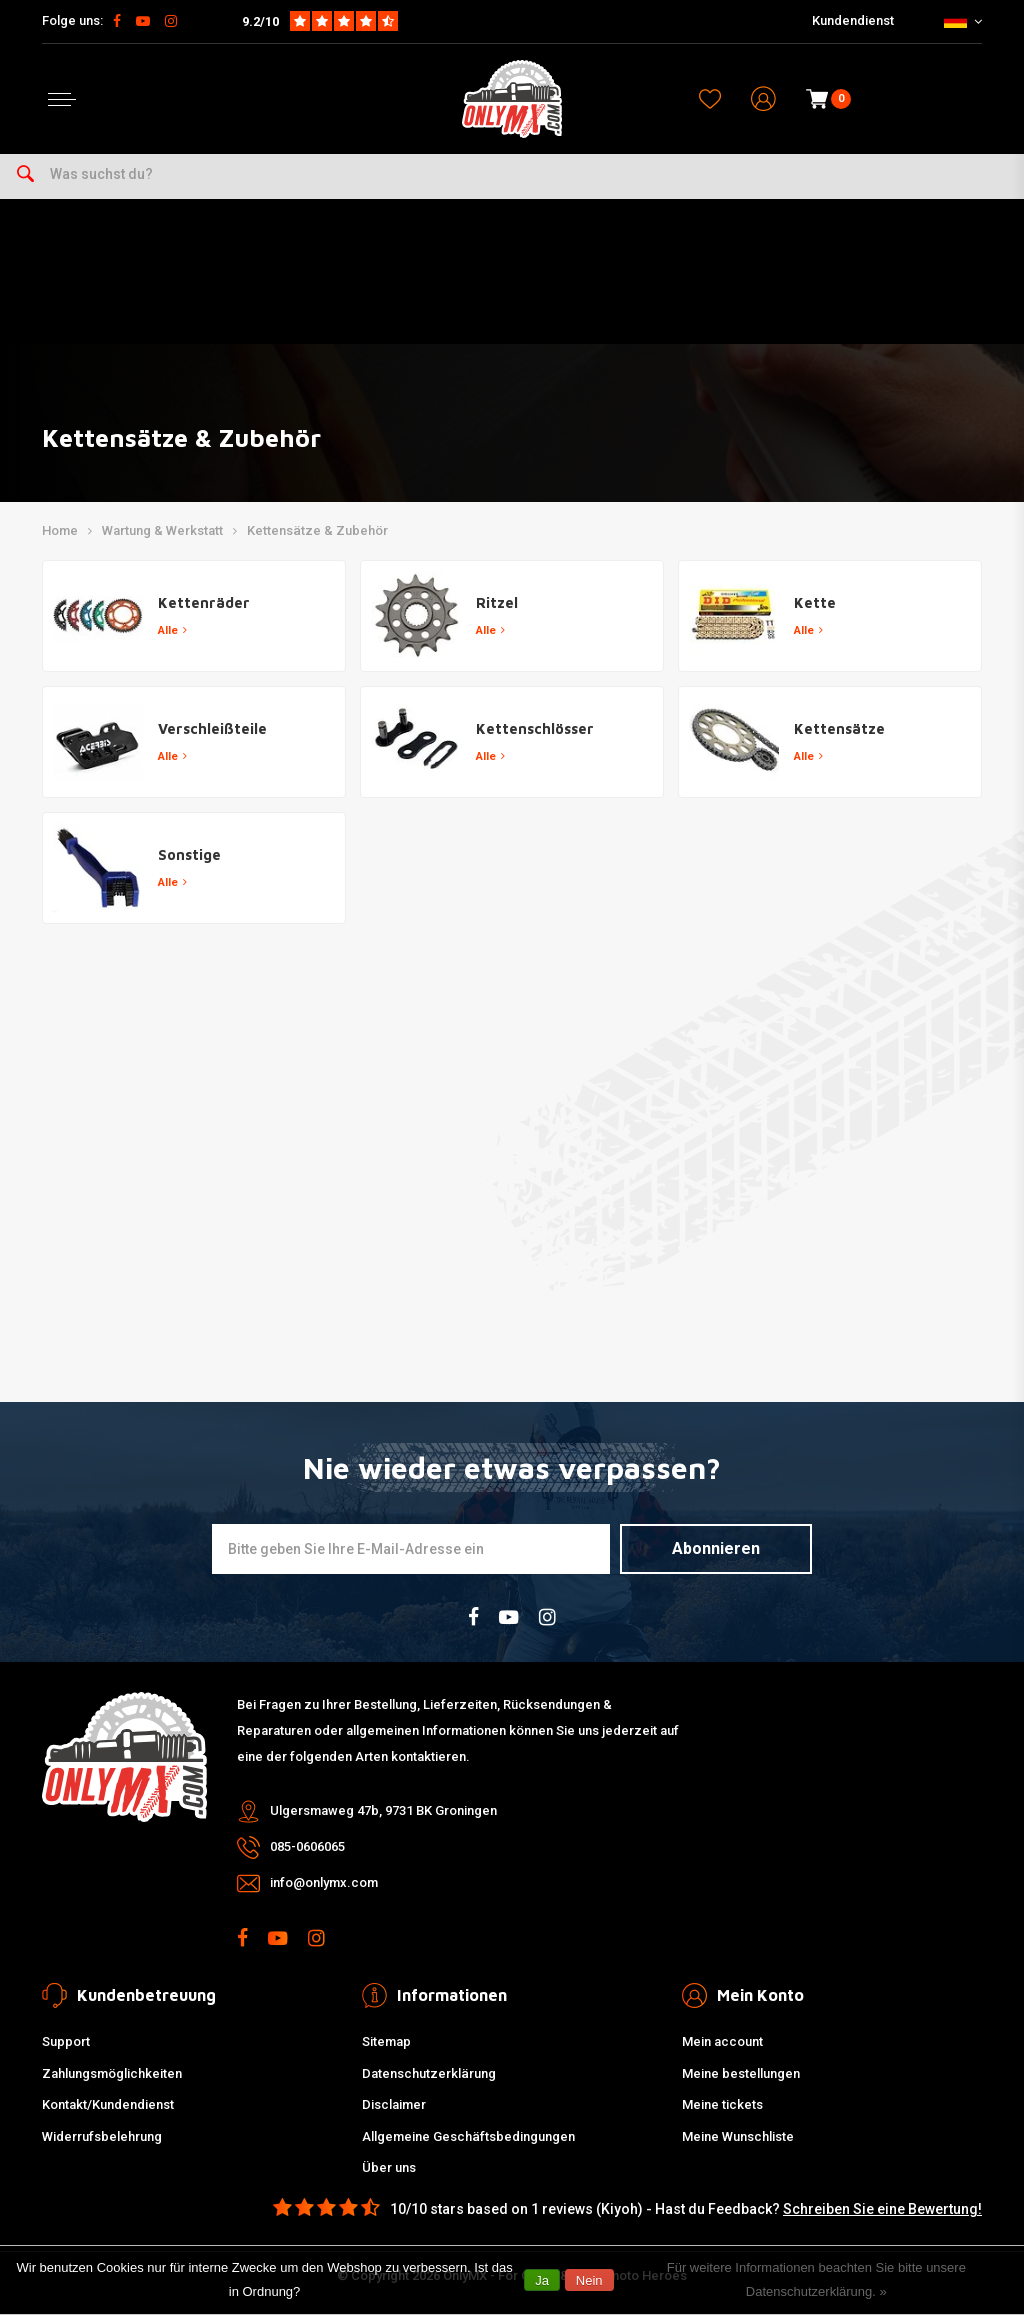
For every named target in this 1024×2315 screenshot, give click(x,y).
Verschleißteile (212, 728)
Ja (542, 2280)
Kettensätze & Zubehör (317, 530)
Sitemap (386, 2041)
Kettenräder (204, 602)
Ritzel (497, 602)
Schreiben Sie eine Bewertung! (882, 2209)
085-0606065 (307, 1846)
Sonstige (189, 854)
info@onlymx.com (324, 1882)
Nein (589, 2280)
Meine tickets (722, 2104)
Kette (815, 602)
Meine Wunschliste (738, 2136)
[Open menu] (62, 99)
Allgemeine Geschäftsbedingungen (468, 2136)
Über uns (389, 2167)
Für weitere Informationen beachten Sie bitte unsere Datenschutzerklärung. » (816, 2279)
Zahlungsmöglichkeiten (112, 2073)
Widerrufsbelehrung (102, 2136)
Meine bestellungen (741, 2073)
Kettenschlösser (535, 728)
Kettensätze (839, 728)
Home (60, 530)
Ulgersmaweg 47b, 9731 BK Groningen (383, 1810)
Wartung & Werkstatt (162, 530)
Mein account (722, 2041)
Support (66, 2041)
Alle (172, 630)
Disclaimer (394, 2104)
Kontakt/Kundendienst (108, 2104)
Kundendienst (853, 20)
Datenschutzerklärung (429, 2073)
